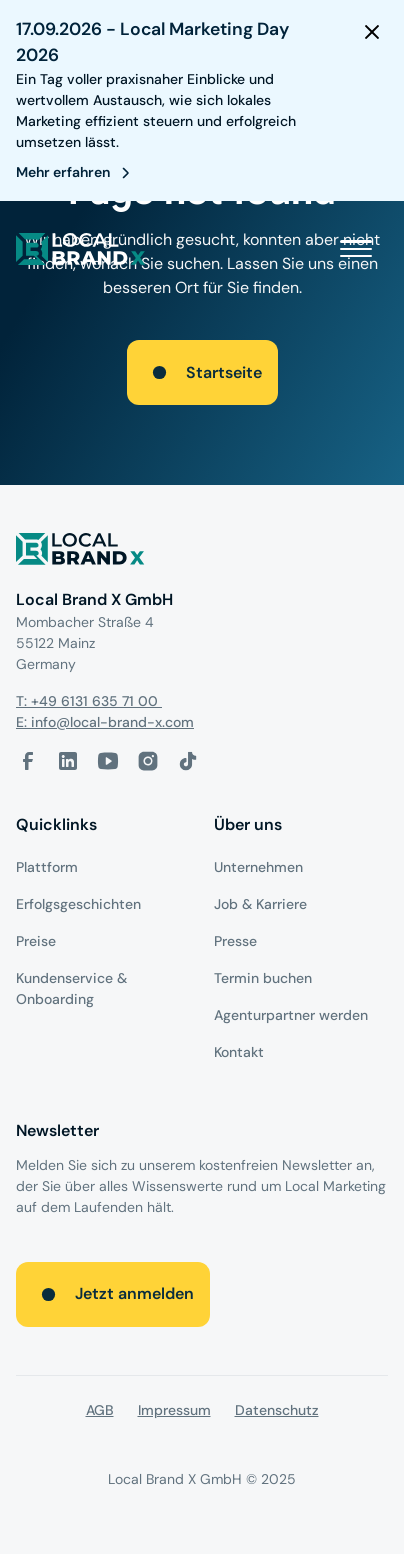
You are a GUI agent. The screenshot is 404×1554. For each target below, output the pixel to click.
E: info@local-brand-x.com (105, 722)
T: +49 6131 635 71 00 (89, 701)
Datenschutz (277, 1410)
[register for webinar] (77, 173)
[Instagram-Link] (148, 761)
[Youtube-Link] (108, 761)
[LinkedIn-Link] (68, 761)
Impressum (174, 1410)
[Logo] (202, 552)
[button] (356, 249)
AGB (100, 1410)
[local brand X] (81, 249)
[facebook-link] (28, 761)
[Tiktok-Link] (188, 761)
